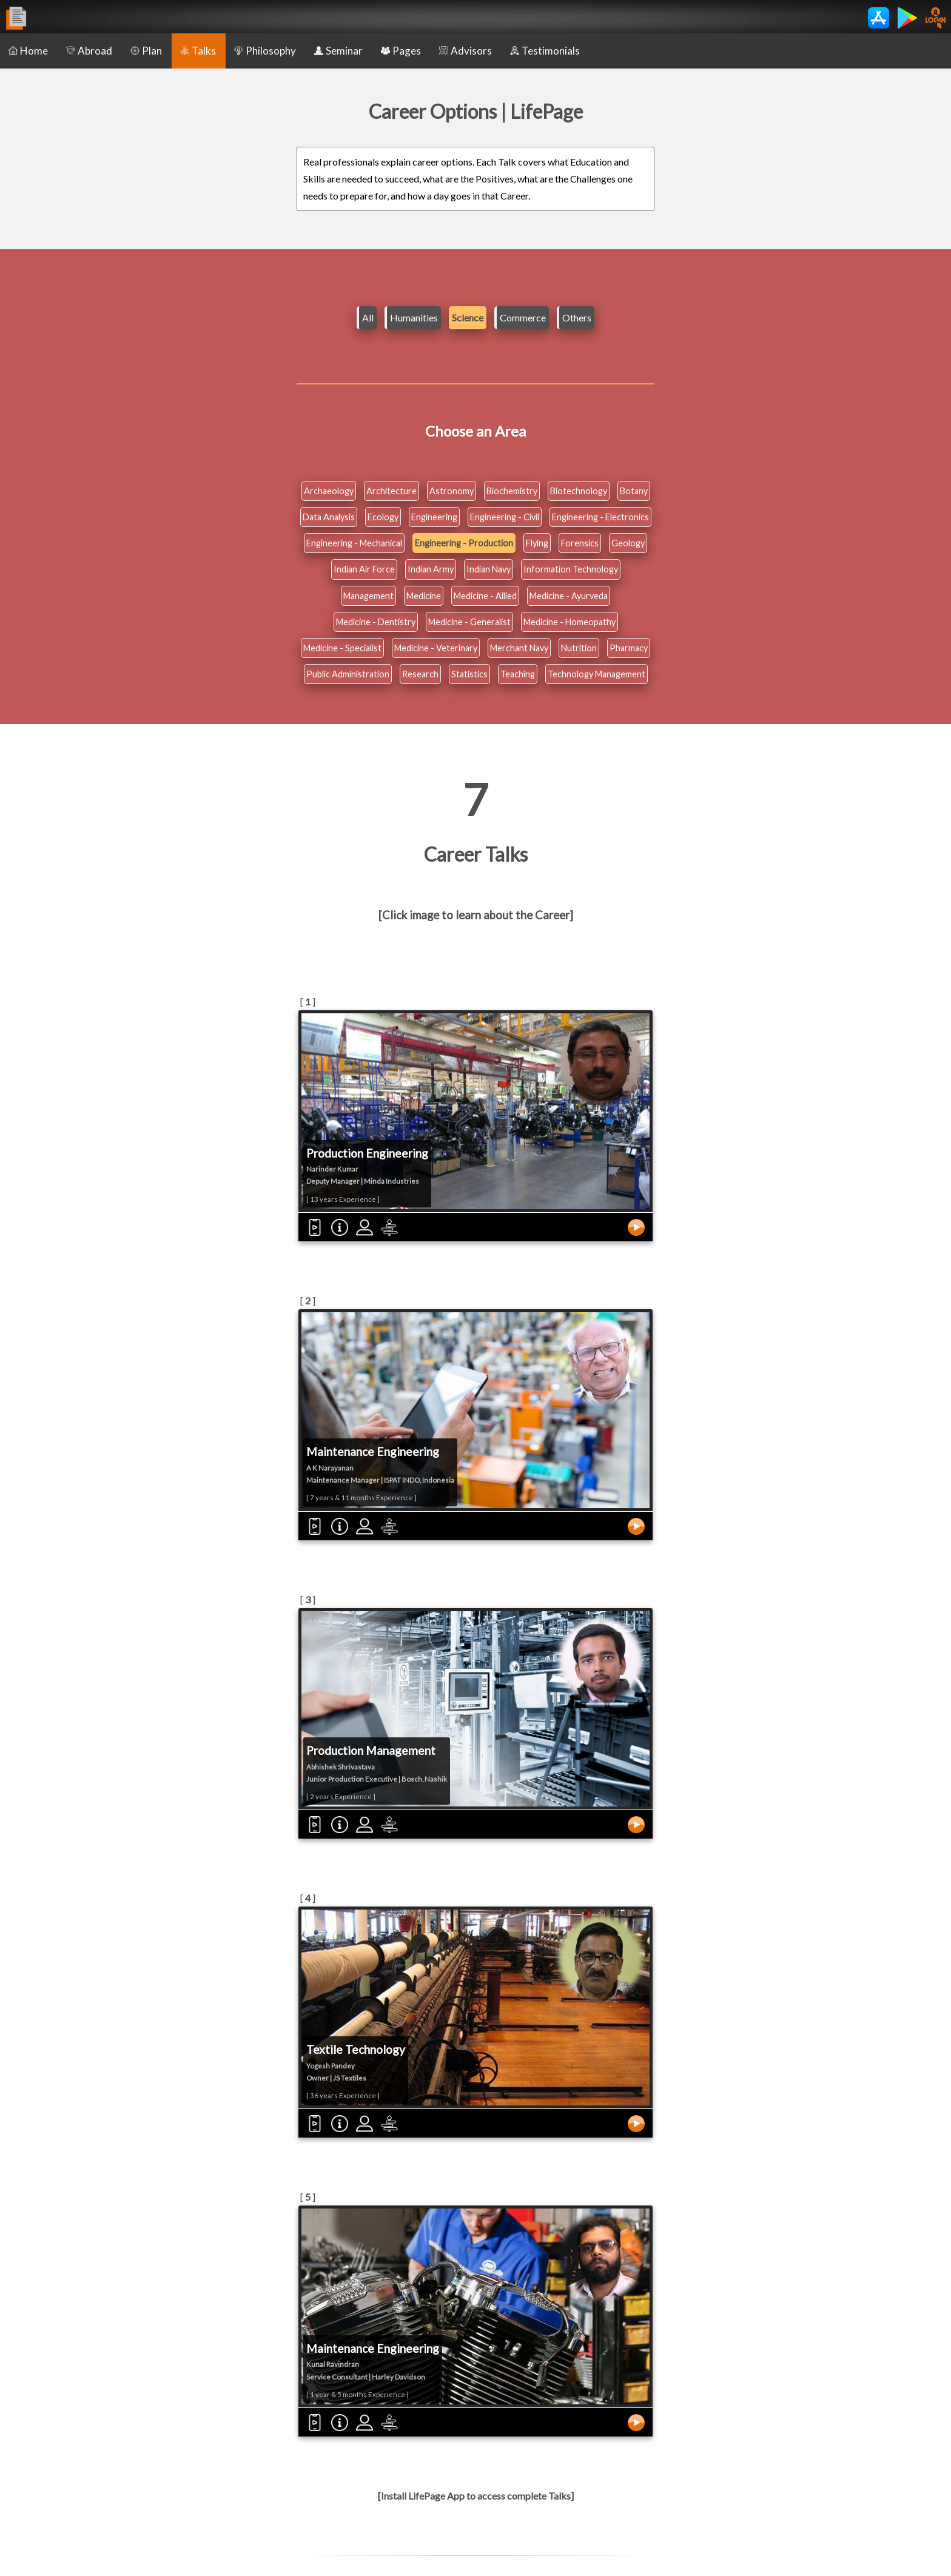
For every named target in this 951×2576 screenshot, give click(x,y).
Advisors (465, 50)
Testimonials (545, 50)
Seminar (338, 50)
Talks (198, 50)
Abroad (89, 50)
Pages (401, 50)
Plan (146, 50)
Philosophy (265, 50)
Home (28, 50)
